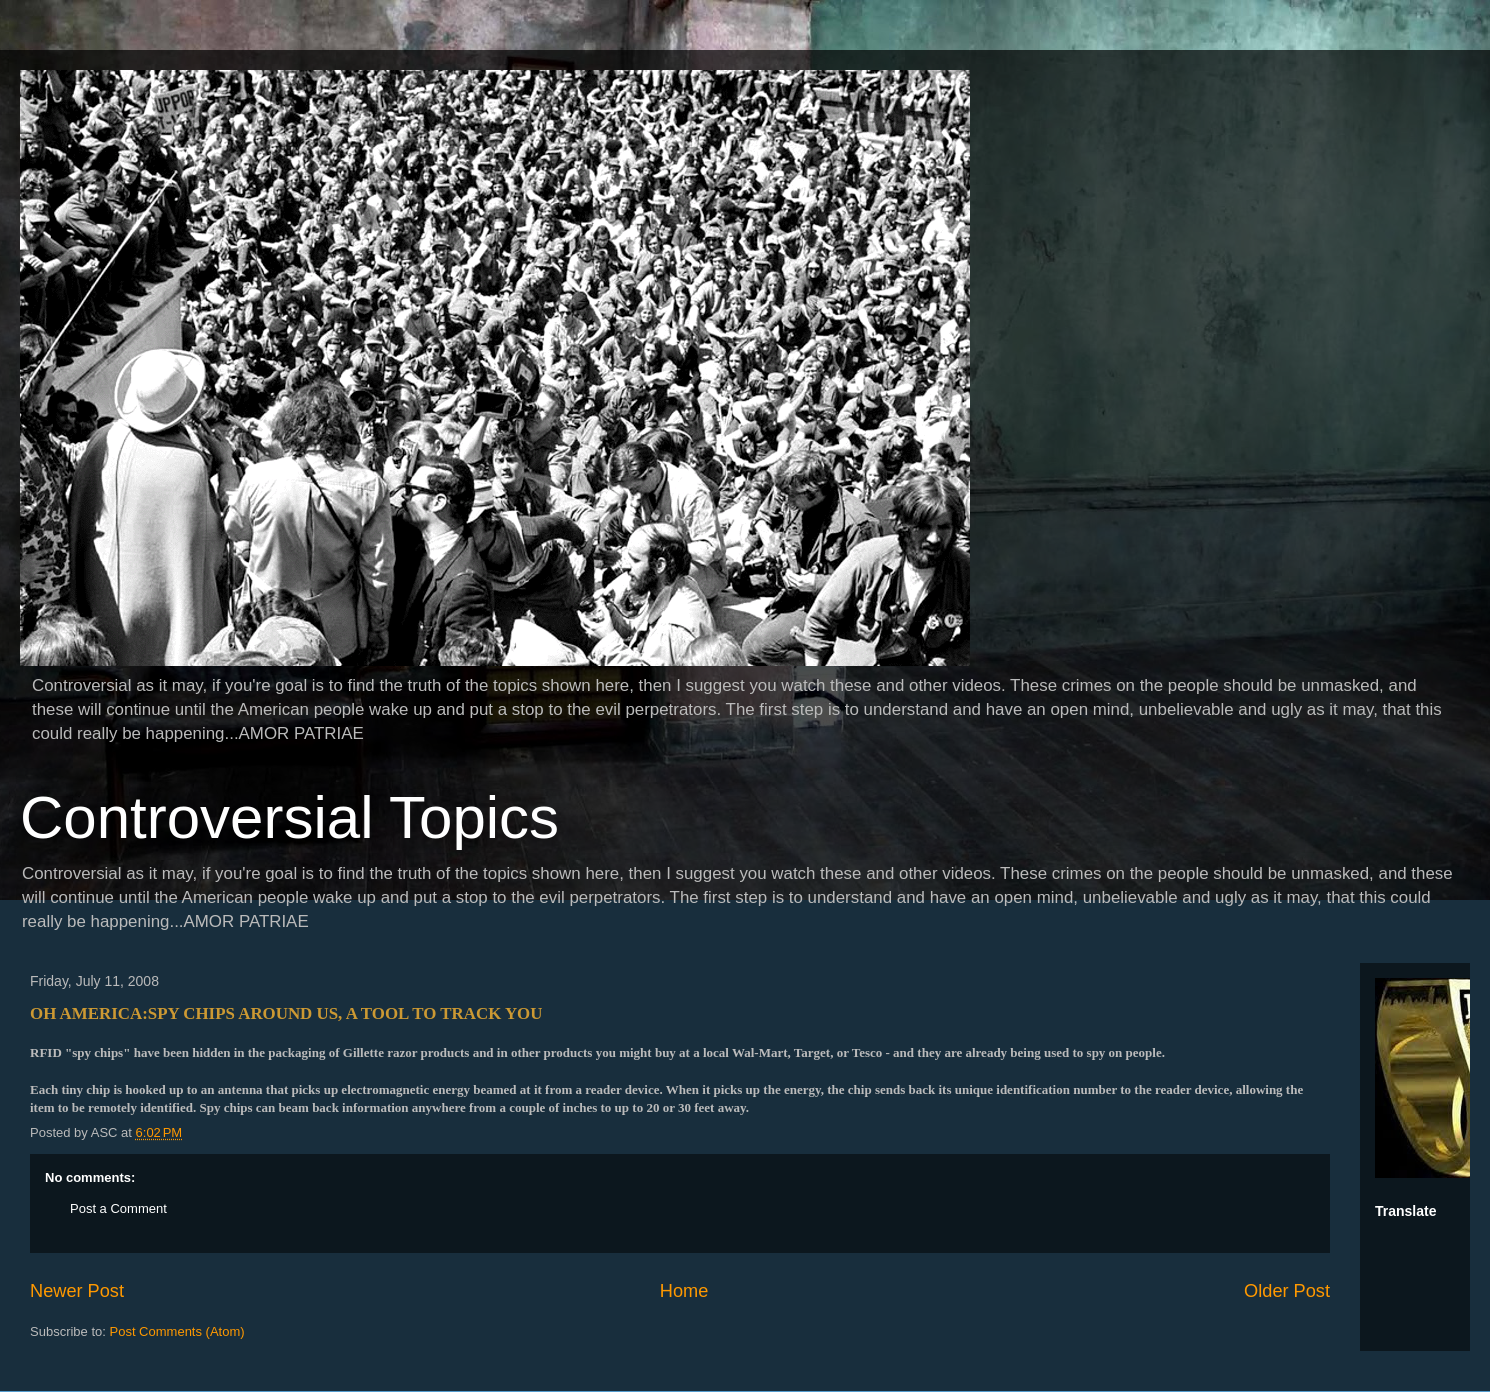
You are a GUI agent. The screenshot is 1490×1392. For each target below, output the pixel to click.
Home (684, 1291)
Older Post (1287, 1291)
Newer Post (77, 1291)
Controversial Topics (289, 817)
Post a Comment (118, 1208)
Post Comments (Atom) (177, 1331)
